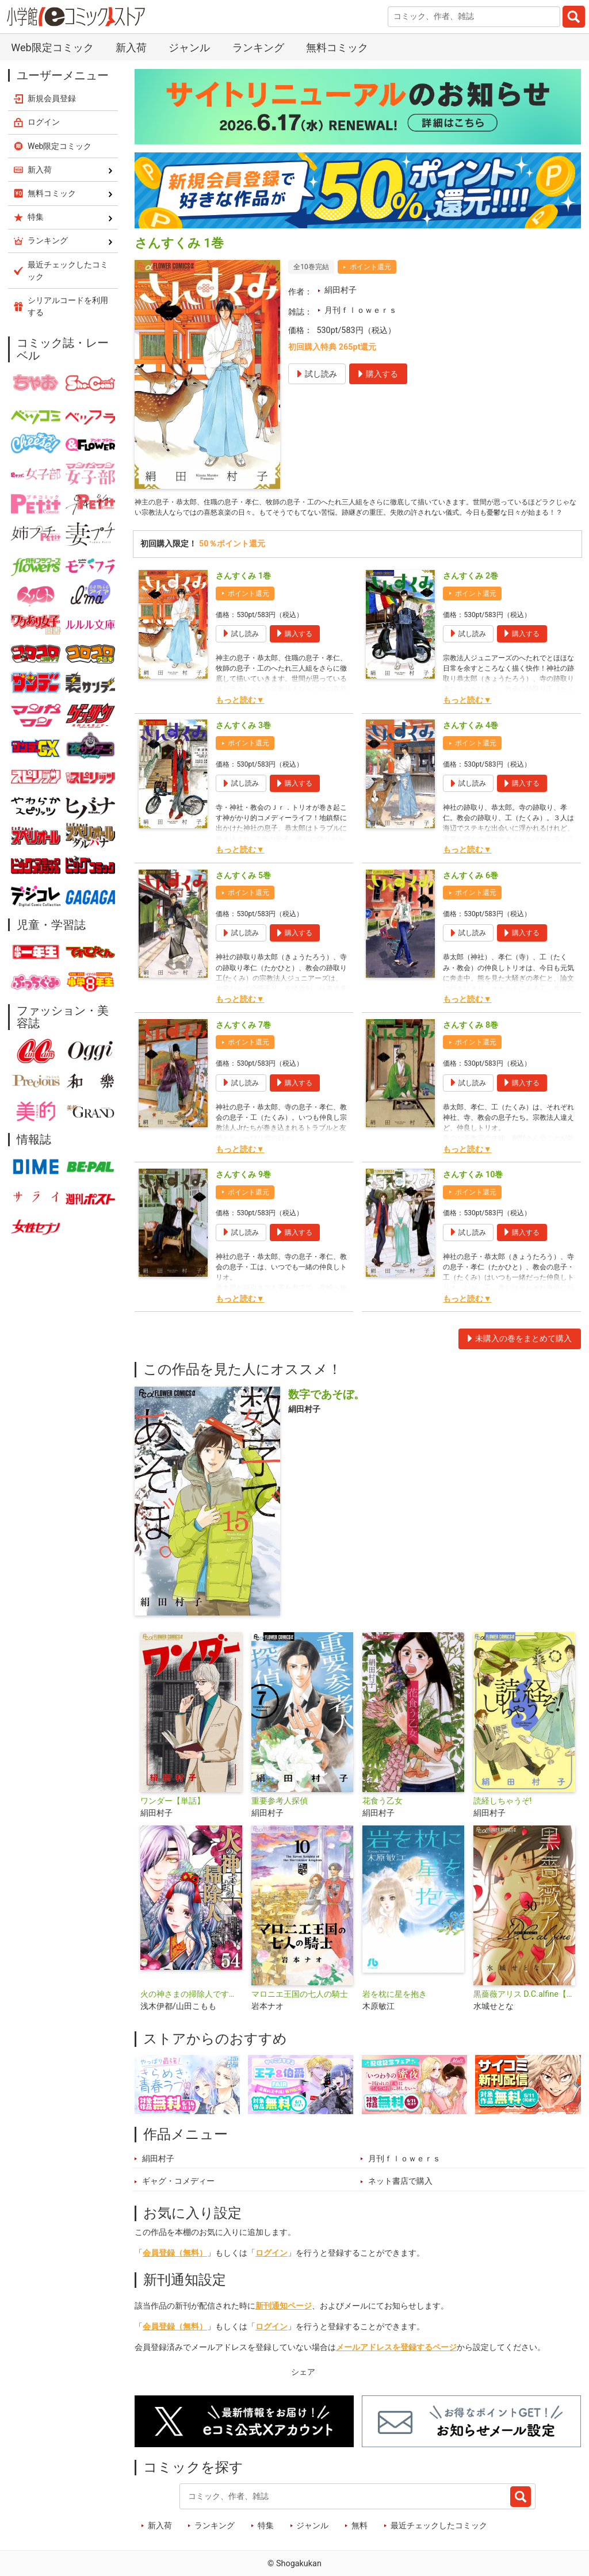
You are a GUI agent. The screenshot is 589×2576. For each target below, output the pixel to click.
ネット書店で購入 (400, 2198)
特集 (266, 2542)
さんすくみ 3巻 (243, 742)
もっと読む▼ (240, 717)
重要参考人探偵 (279, 1817)
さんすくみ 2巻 (470, 593)
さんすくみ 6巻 (470, 892)
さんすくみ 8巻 (470, 1041)
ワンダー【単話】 (172, 1817)
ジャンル (189, 47)
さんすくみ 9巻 (243, 1191)
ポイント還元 (370, 267)
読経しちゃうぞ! (502, 1817)
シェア (303, 2389)
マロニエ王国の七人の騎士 (299, 2011)
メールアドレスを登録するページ (396, 2364)
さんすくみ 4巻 (470, 742)
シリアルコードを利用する (68, 306)
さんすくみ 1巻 (243, 593)
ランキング (258, 47)
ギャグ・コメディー (178, 2198)
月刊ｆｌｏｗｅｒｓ (360, 310)
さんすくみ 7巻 (243, 1041)
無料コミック (337, 47)
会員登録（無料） (175, 2270)
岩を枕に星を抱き (394, 2011)
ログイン (271, 2270)
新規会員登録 (52, 98)
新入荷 (131, 47)
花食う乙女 (382, 1817)
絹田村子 (340, 290)
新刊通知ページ (283, 2323)
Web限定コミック (52, 47)
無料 (359, 2542)
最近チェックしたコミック (439, 2542)
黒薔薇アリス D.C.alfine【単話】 (524, 2011)
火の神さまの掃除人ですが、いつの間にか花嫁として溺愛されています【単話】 (191, 2011)
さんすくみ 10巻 (473, 1191)
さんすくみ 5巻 (243, 892)
